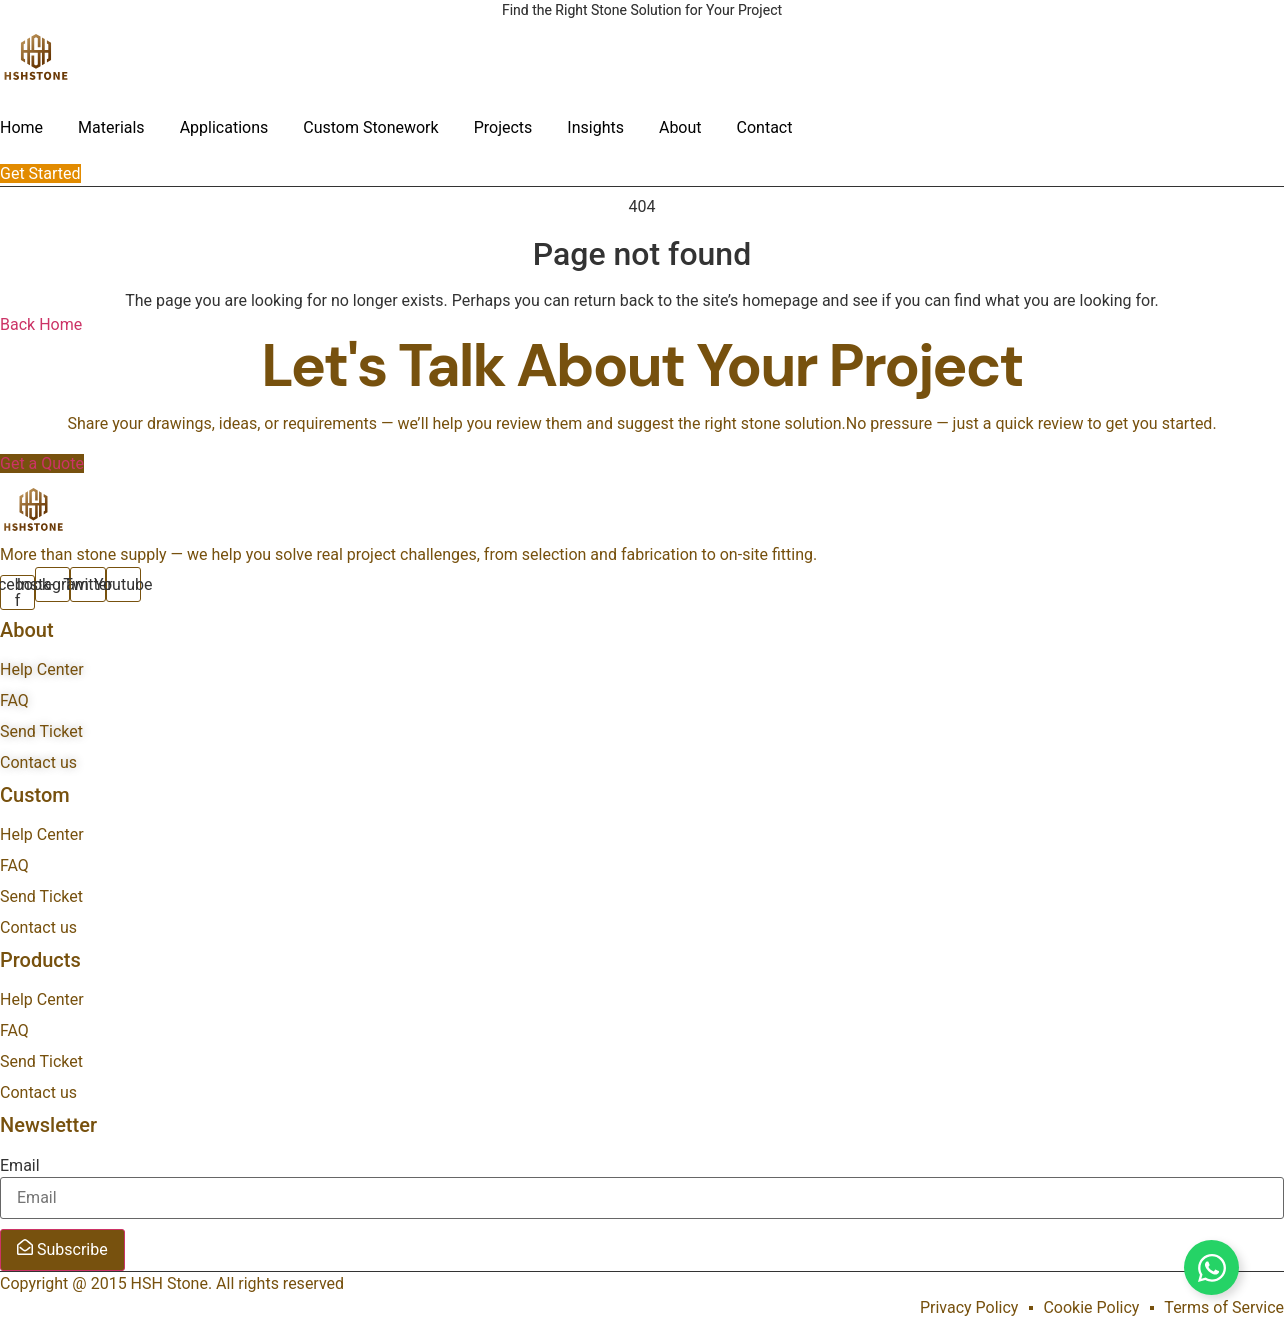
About (680, 127)
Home (21, 127)
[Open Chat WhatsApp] (1211, 1267)
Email (20, 1166)
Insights (595, 127)
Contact (765, 127)
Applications (224, 127)
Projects (503, 127)
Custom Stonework (370, 127)
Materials (111, 127)
